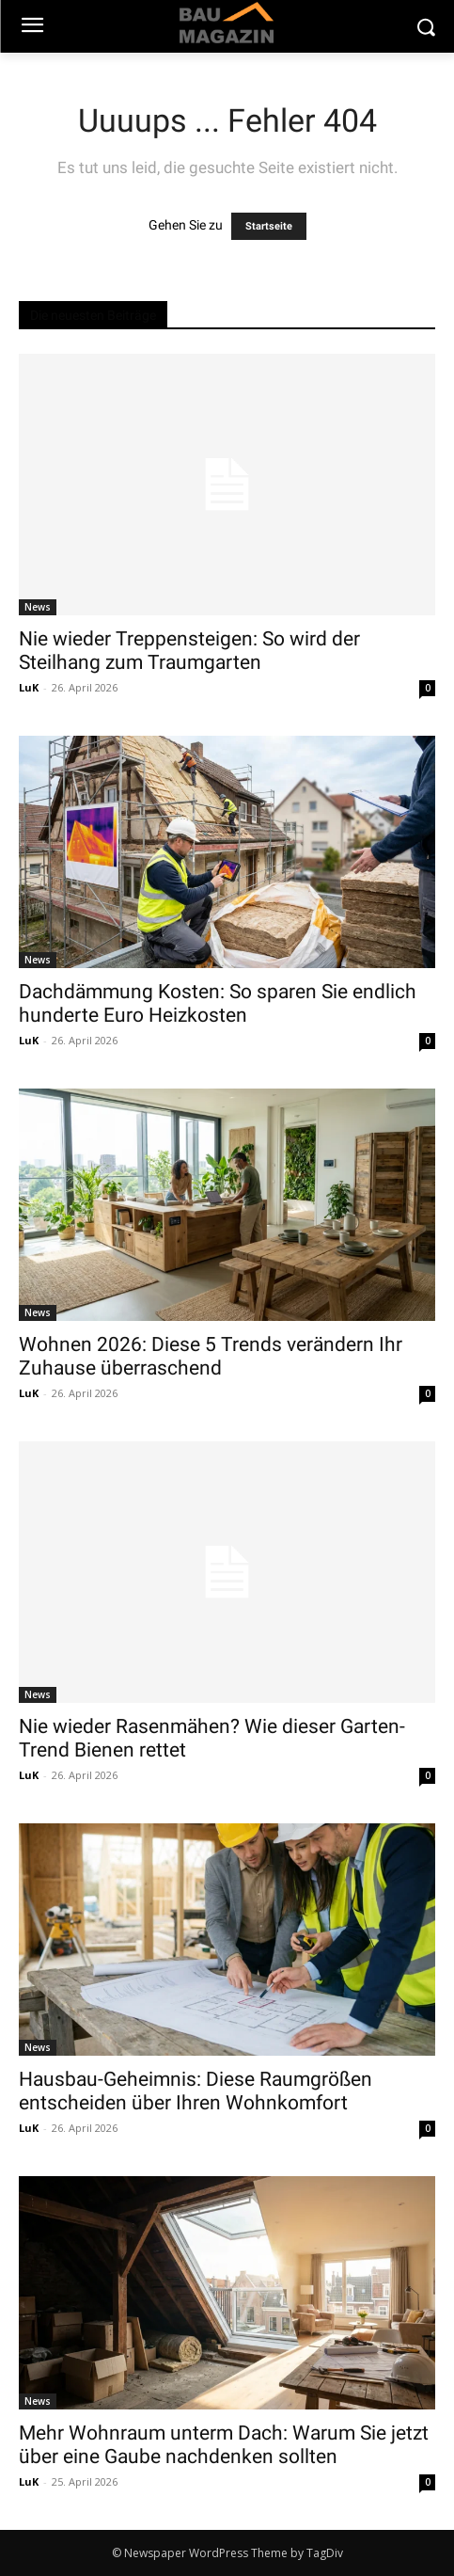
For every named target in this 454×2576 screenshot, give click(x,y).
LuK (29, 687)
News (37, 606)
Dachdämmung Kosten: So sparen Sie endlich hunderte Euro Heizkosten (217, 1003)
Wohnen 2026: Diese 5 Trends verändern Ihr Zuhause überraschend (210, 1356)
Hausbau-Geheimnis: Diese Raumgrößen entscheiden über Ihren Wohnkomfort (195, 2091)
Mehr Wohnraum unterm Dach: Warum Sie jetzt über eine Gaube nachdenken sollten (224, 2445)
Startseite (268, 226)
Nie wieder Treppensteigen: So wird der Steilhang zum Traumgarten (189, 651)
